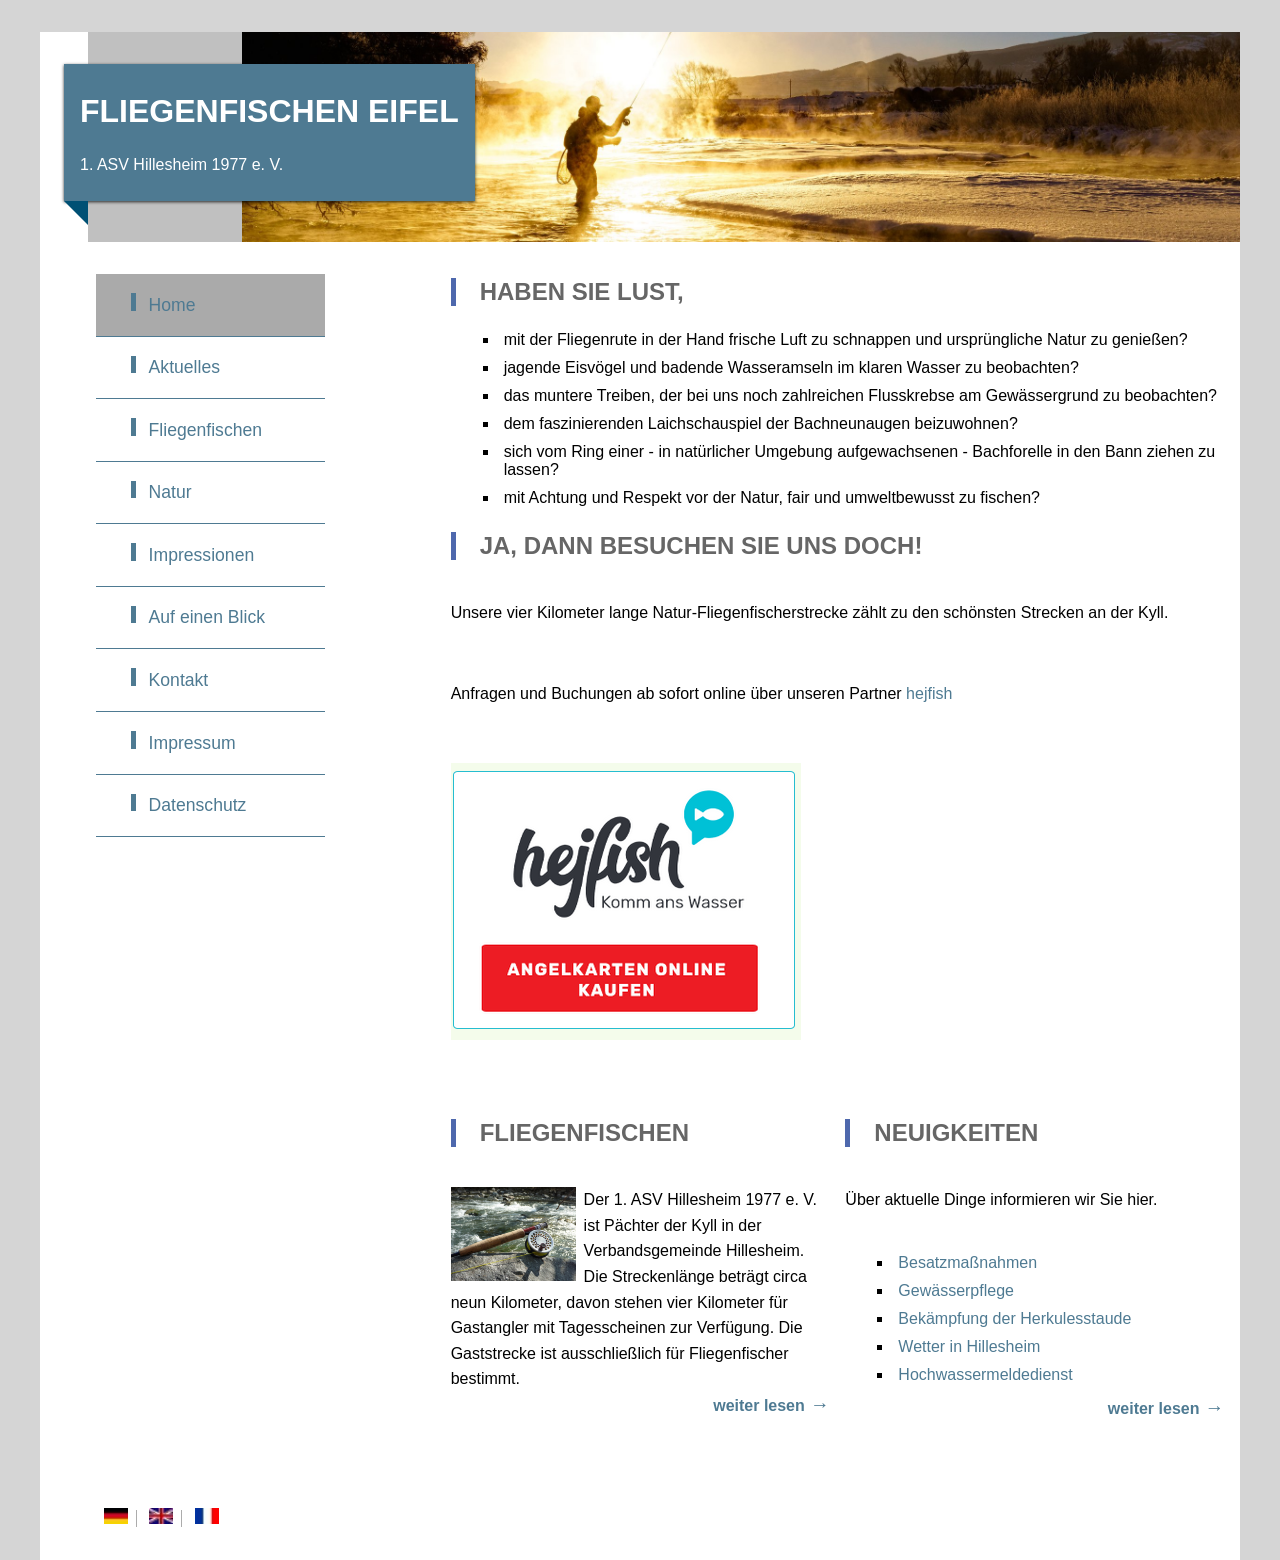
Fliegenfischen (205, 430)
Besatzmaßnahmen (967, 1262)
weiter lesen (759, 1405)
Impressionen (202, 555)
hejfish (929, 693)
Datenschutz (198, 805)
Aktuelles (184, 367)
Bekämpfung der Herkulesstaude (1014, 1318)
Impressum (192, 743)
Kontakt (179, 680)
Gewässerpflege (956, 1290)
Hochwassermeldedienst (985, 1374)
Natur (170, 492)
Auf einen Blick (207, 617)
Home (172, 305)
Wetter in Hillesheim (969, 1346)
